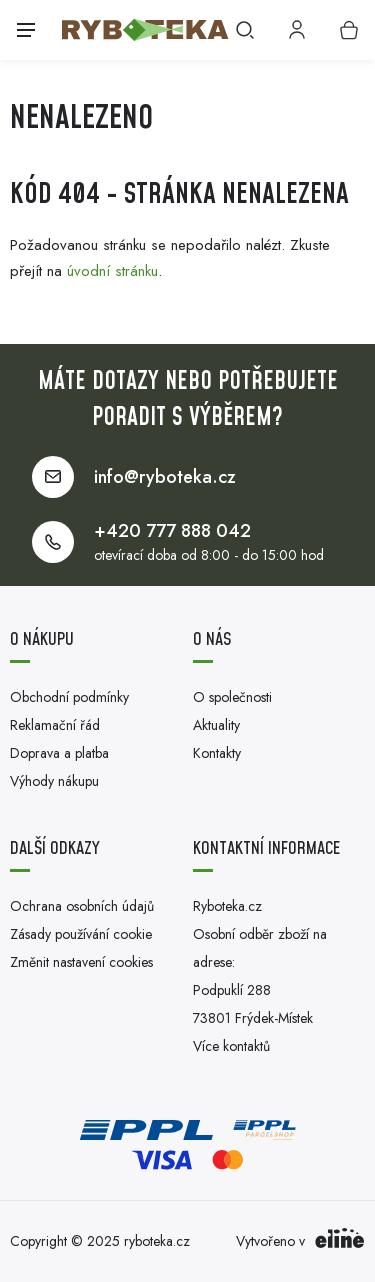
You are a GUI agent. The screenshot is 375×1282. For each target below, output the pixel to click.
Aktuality (216, 725)
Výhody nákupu (54, 781)
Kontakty (217, 753)
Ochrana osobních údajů (82, 906)
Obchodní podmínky (69, 697)
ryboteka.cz (157, 1241)
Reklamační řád (55, 725)
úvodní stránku (112, 271)
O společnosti (232, 697)
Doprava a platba (59, 753)
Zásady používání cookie (81, 934)
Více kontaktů (231, 1046)
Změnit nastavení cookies (81, 962)
